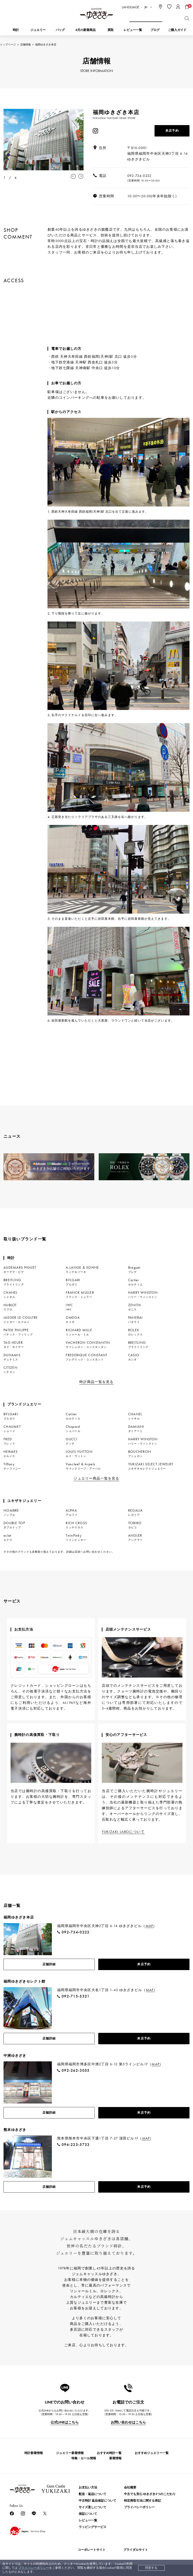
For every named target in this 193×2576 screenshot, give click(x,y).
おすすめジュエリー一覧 (152, 2453)
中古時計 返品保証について (97, 2500)
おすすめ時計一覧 (109, 2453)
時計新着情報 (33, 2453)
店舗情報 (25, 44)
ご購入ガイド (177, 30)
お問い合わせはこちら (128, 2422)
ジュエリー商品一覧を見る (96, 1478)
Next (81, 176)
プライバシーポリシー (33, 2568)
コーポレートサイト (92, 2550)
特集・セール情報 (83, 2458)
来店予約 (171, 131)
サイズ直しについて (92, 2507)
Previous (73, 176)
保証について (88, 2514)
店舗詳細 (49, 1964)
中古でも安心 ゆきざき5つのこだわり (150, 2494)
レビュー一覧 (88, 2520)
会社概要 (130, 2487)
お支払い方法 (88, 2487)
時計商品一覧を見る (96, 1382)
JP (145, 7)
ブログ (155, 30)
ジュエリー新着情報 (70, 2453)
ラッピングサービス (92, 2527)
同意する (151, 2568)
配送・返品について (92, 2494)
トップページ (8, 44)
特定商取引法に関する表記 (142, 2500)
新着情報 (115, 2458)
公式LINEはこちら (65, 2422)
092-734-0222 (139, 176)
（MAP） (149, 1926)
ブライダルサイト (135, 2550)
